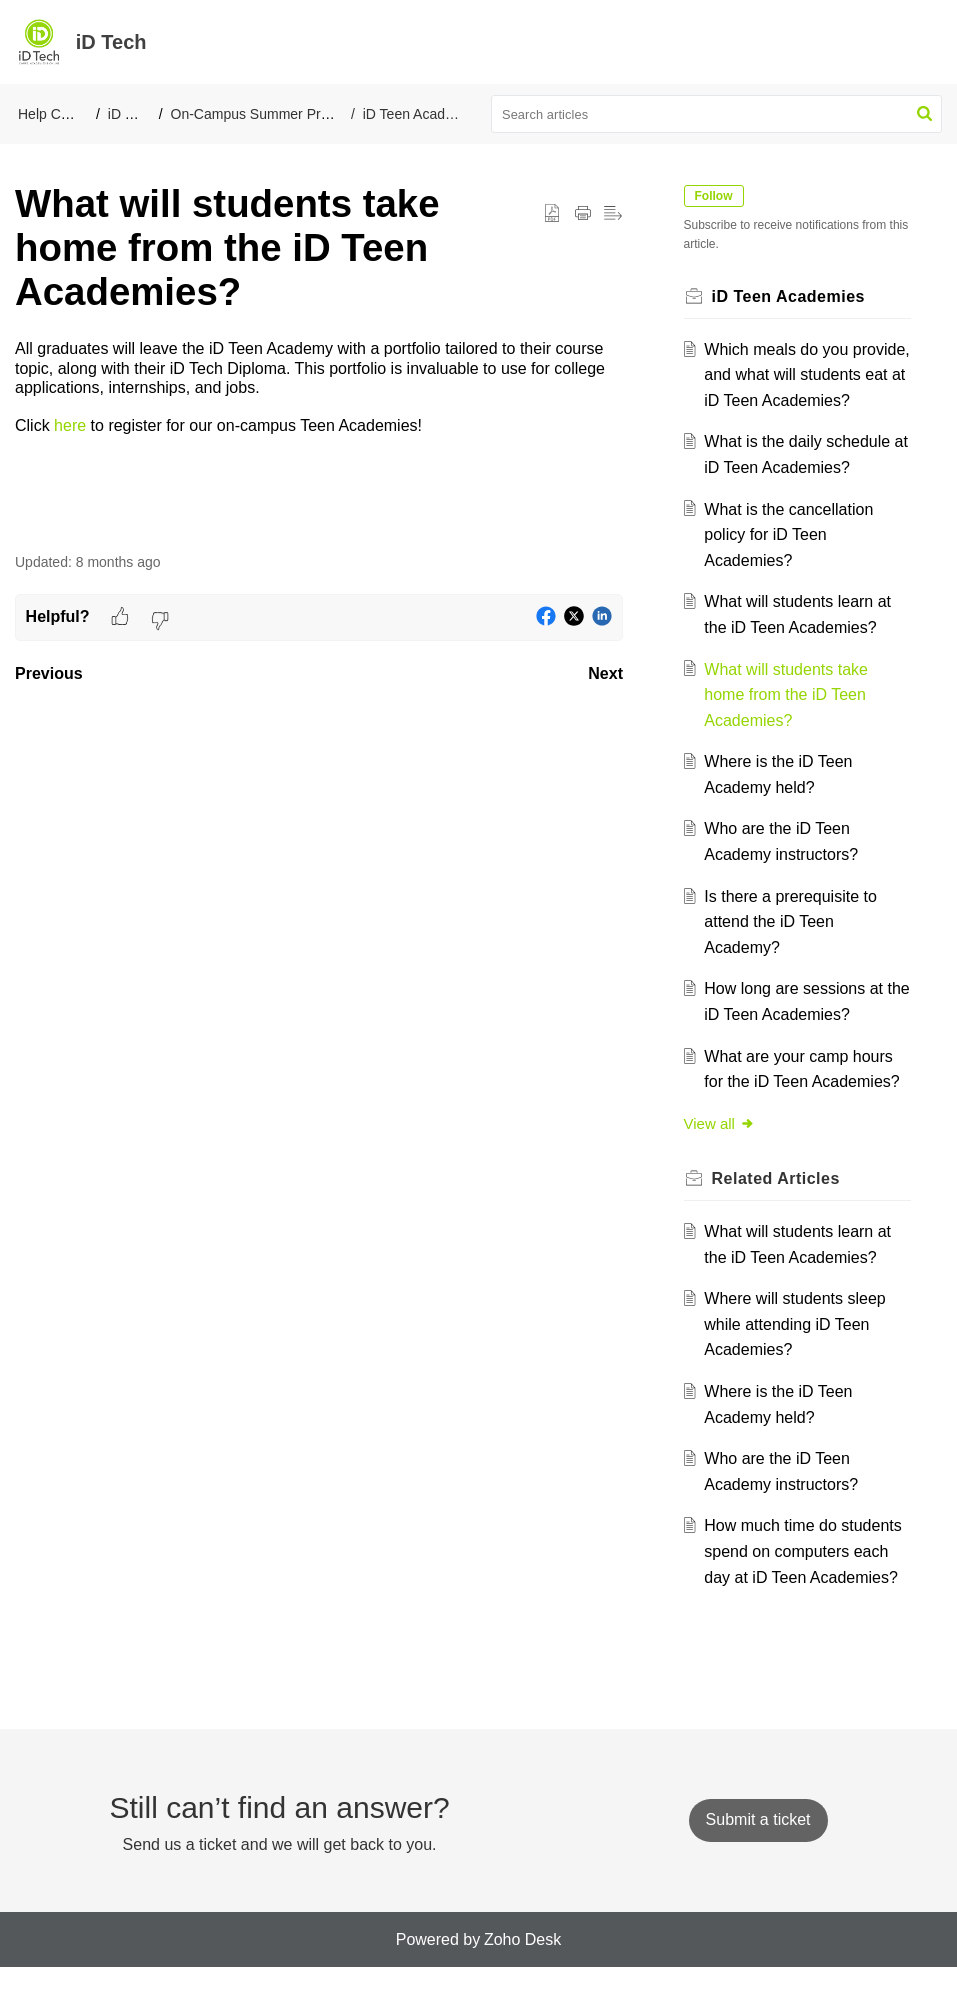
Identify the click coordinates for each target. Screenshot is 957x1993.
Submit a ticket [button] (758, 1845)
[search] (716, 114)
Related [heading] (779, 1204)
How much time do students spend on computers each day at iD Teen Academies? (806, 1577)
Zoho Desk (522, 1964)
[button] (924, 114)
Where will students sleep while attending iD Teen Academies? (798, 1350)
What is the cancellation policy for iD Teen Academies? (792, 560)
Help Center (55, 114)
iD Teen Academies (423, 114)
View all (722, 1148)
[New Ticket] (758, 1845)
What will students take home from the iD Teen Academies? (790, 720)
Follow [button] (717, 196)
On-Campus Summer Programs (269, 114)
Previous (49, 673)
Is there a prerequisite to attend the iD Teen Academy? (794, 947)
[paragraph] (319, 387)
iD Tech (131, 114)
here (70, 425)
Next (605, 673)
